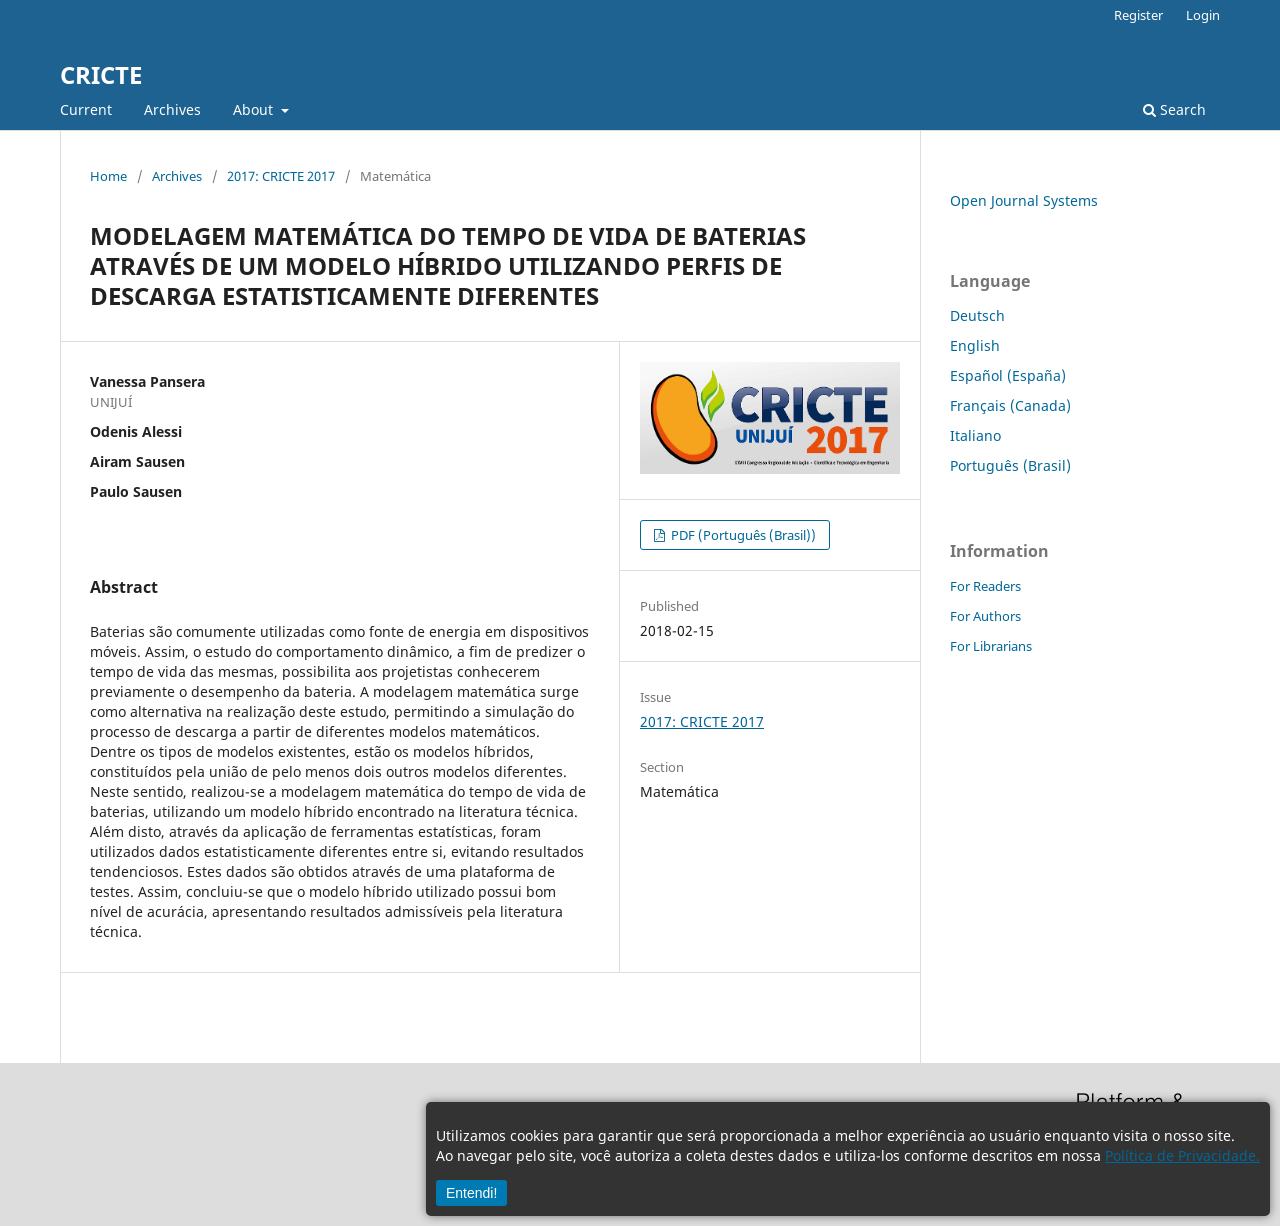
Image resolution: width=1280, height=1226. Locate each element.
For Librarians (991, 646)
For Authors (985, 616)
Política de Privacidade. (1182, 1155)
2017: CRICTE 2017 (281, 176)
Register (1138, 15)
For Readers (985, 586)
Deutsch (977, 315)
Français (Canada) (1010, 405)
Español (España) (1008, 375)
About (255, 109)
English (975, 345)
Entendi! (471, 1193)
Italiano (975, 435)
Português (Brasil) (1010, 465)
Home (108, 176)
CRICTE (101, 74)
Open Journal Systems (1024, 200)
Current (86, 109)
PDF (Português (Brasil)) (742, 535)
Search (1174, 109)
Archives (172, 109)
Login (1203, 15)
